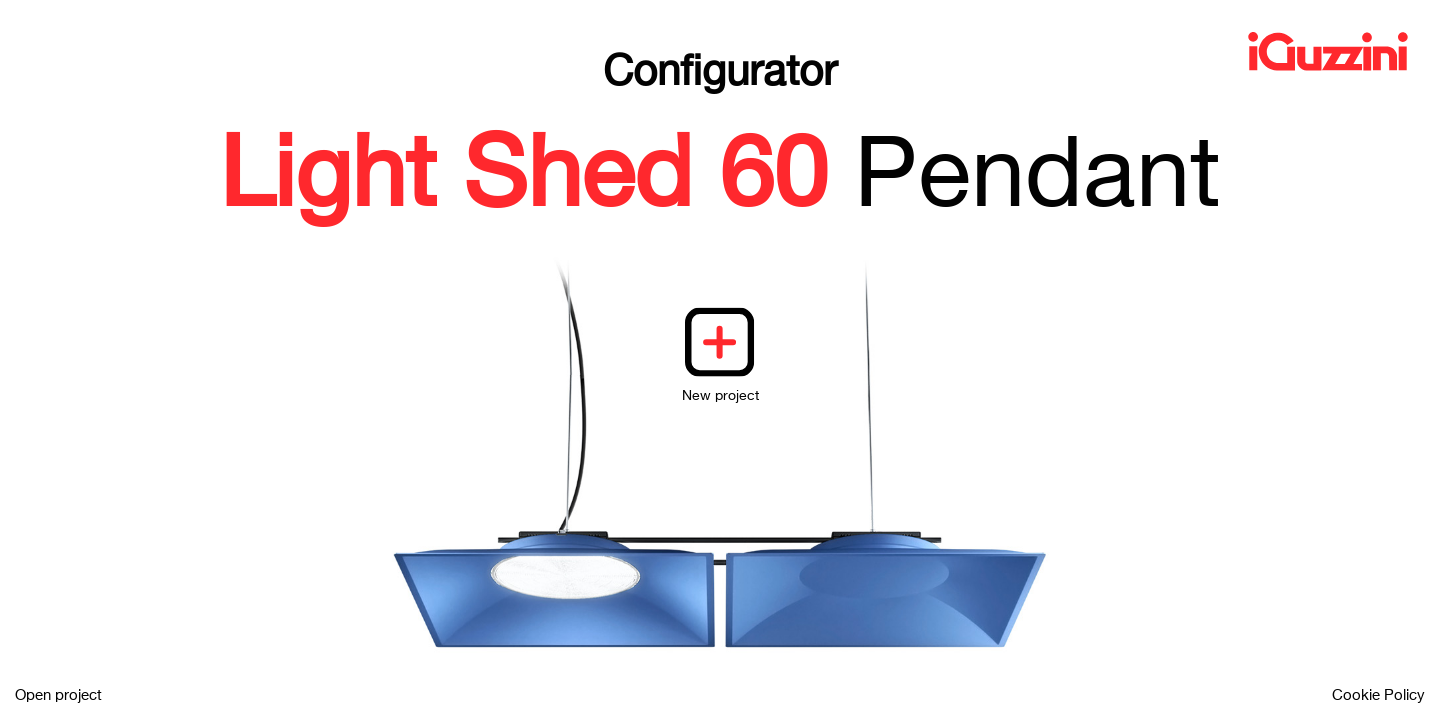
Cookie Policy (1378, 695)
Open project (58, 695)
